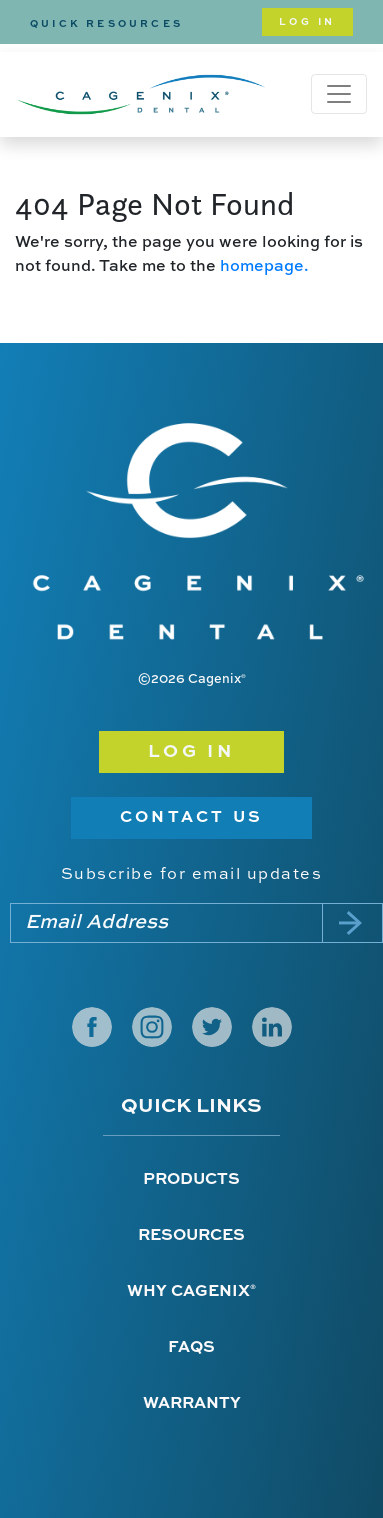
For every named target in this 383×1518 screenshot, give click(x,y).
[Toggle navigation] (339, 94)
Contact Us (191, 818)
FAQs (191, 1348)
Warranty (192, 1404)
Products (191, 1180)
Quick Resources (106, 24)
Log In (307, 22)
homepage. (264, 267)
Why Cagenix (191, 1292)
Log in (192, 752)
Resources (191, 1236)
